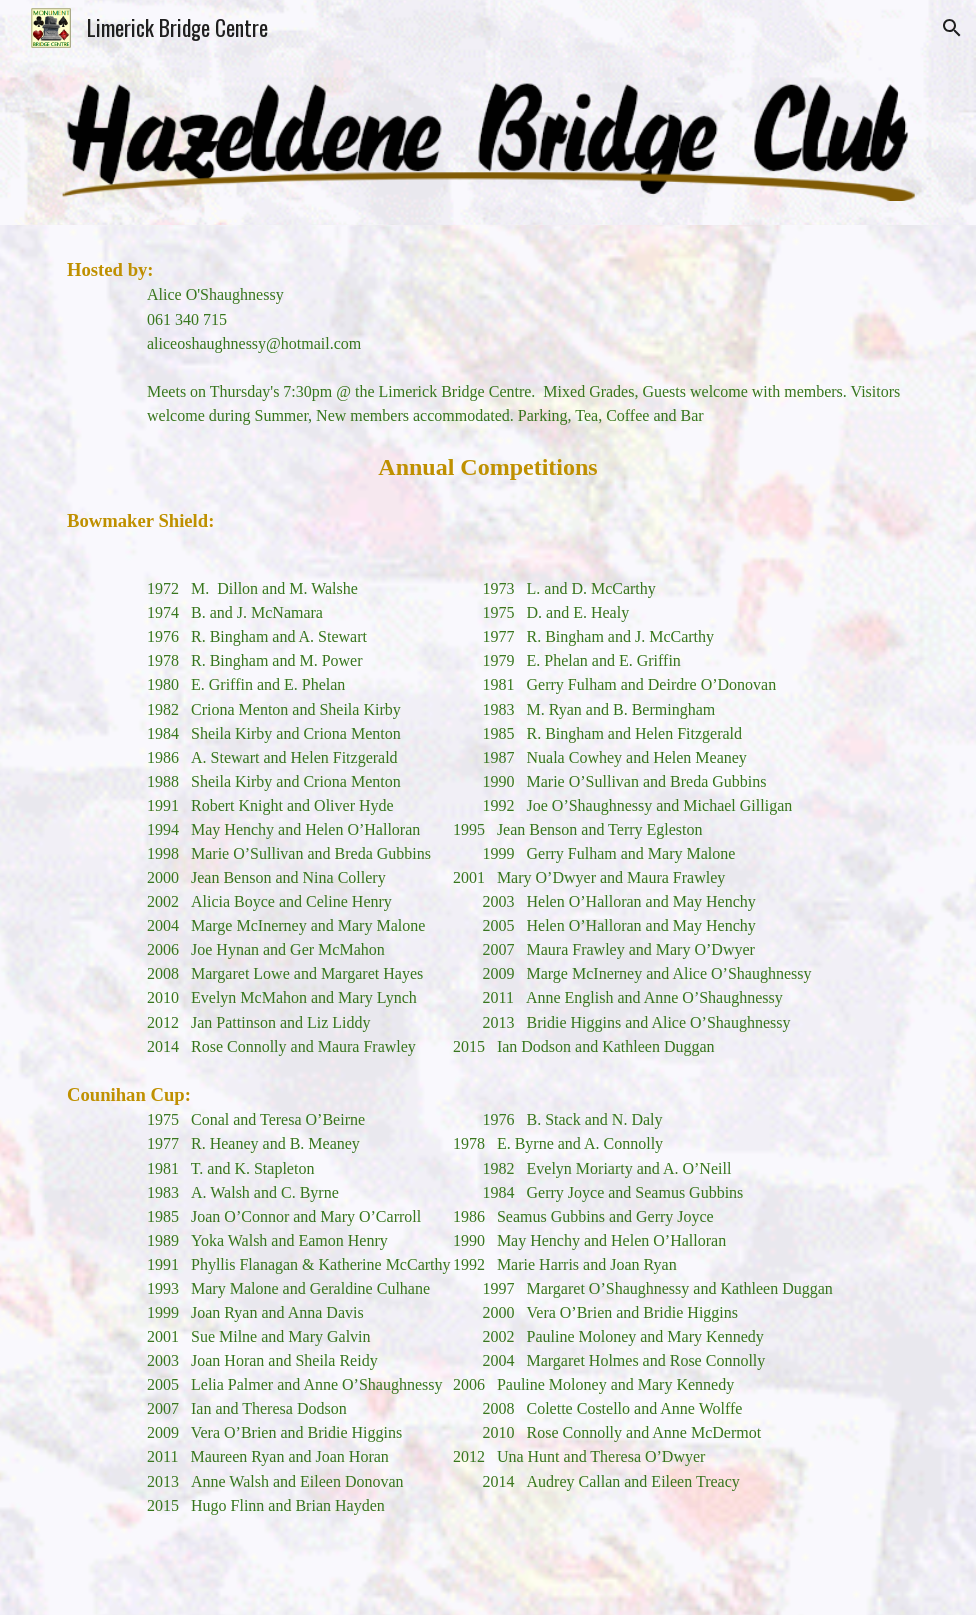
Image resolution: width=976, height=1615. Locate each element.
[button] (952, 28)
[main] (488, 920)
